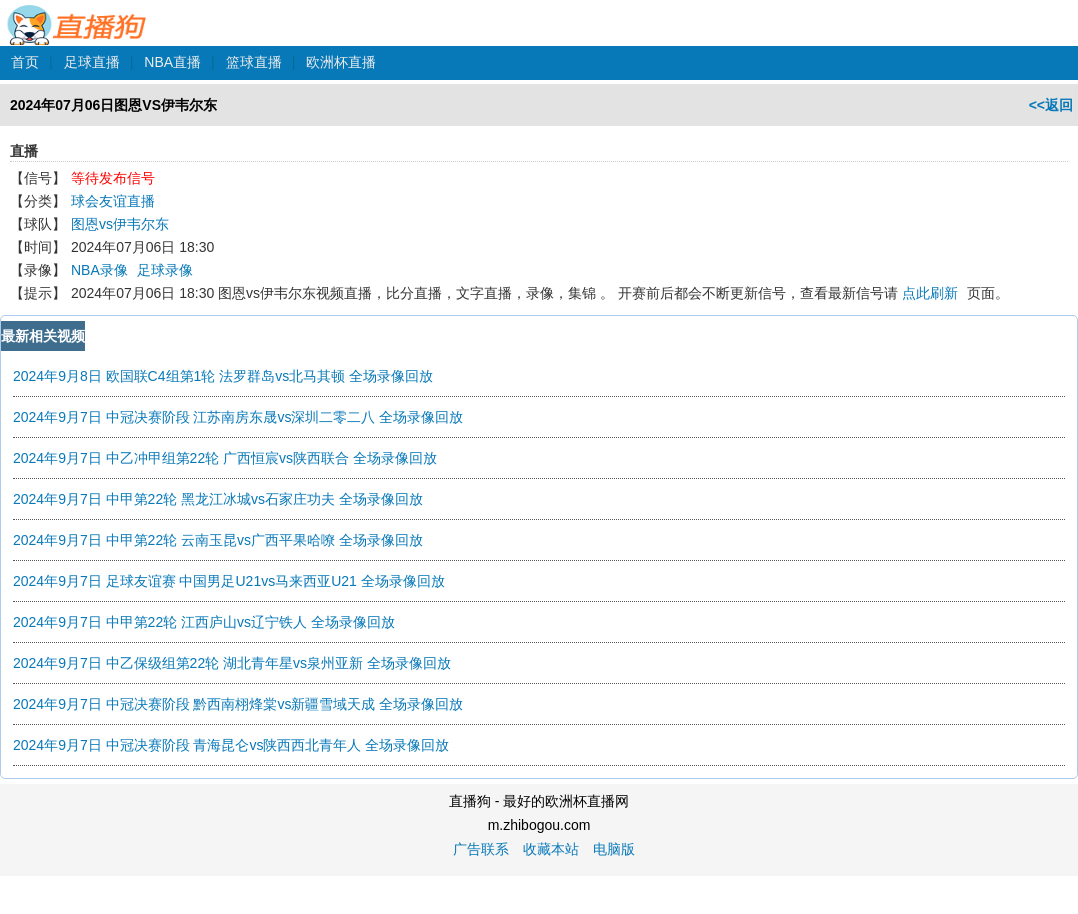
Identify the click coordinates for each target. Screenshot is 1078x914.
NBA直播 (172, 62)
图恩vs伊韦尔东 (120, 224)
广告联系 (481, 849)
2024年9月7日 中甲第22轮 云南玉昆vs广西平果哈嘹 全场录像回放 (218, 540)
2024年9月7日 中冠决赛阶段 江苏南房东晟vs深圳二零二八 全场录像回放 (238, 417)
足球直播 (92, 62)
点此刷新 (930, 293)
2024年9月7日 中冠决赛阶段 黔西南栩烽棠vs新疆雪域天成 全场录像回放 (238, 704)
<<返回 (1051, 105)
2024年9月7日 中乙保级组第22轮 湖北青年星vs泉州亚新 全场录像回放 (232, 663)
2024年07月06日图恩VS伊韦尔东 (113, 105)
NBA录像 (99, 270)
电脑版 (614, 849)
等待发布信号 (113, 178)
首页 (25, 62)
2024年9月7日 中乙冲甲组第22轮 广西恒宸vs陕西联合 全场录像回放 (225, 458)
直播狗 (77, 14)
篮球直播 (254, 62)
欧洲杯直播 (341, 62)
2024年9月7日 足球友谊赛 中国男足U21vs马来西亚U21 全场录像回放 (229, 581)
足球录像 (165, 270)
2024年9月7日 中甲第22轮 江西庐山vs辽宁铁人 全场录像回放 (204, 622)
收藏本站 (551, 849)
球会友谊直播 (113, 201)
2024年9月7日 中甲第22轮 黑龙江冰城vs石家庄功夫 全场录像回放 (218, 499)
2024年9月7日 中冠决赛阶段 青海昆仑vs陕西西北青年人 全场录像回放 (231, 745)
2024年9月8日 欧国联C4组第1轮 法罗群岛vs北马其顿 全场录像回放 (223, 376)
